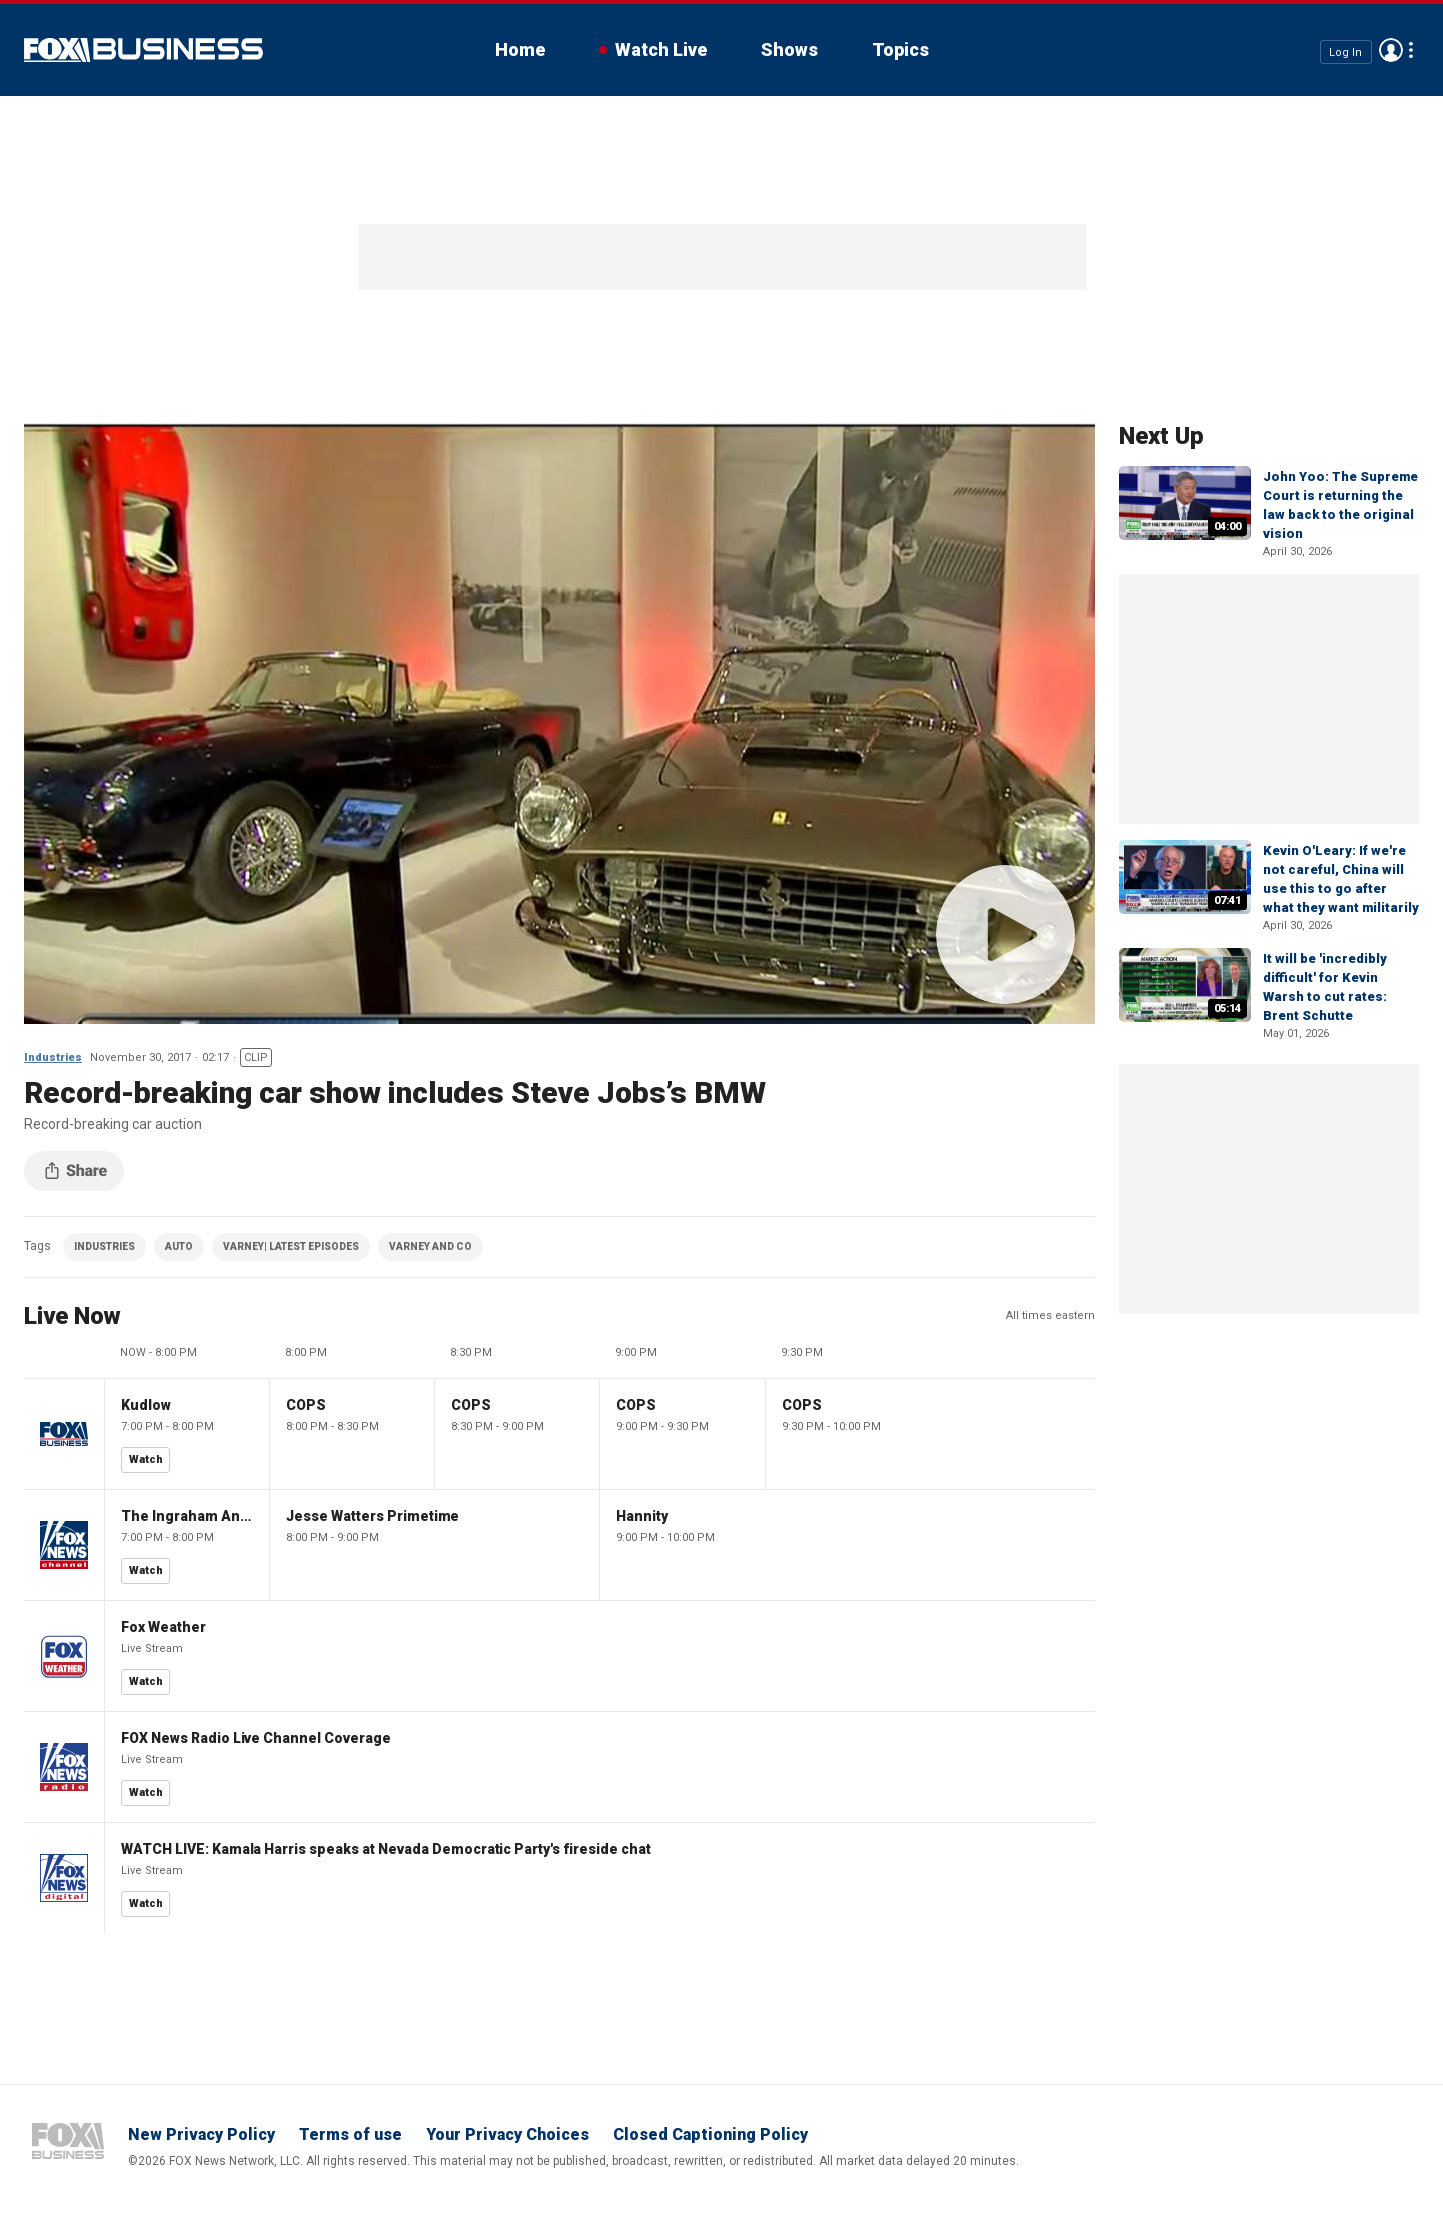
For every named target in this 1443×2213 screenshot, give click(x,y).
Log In (1345, 51)
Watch (146, 1459)
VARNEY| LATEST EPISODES (291, 1246)
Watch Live (661, 49)
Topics (900, 49)
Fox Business (143, 50)
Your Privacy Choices (507, 2134)
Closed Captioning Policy (710, 2134)
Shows (789, 49)
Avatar (1391, 50)
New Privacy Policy (201, 2134)
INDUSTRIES (104, 1246)
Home (520, 49)
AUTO (179, 1246)
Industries (53, 1057)
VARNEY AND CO (430, 1246)
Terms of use (350, 2134)
